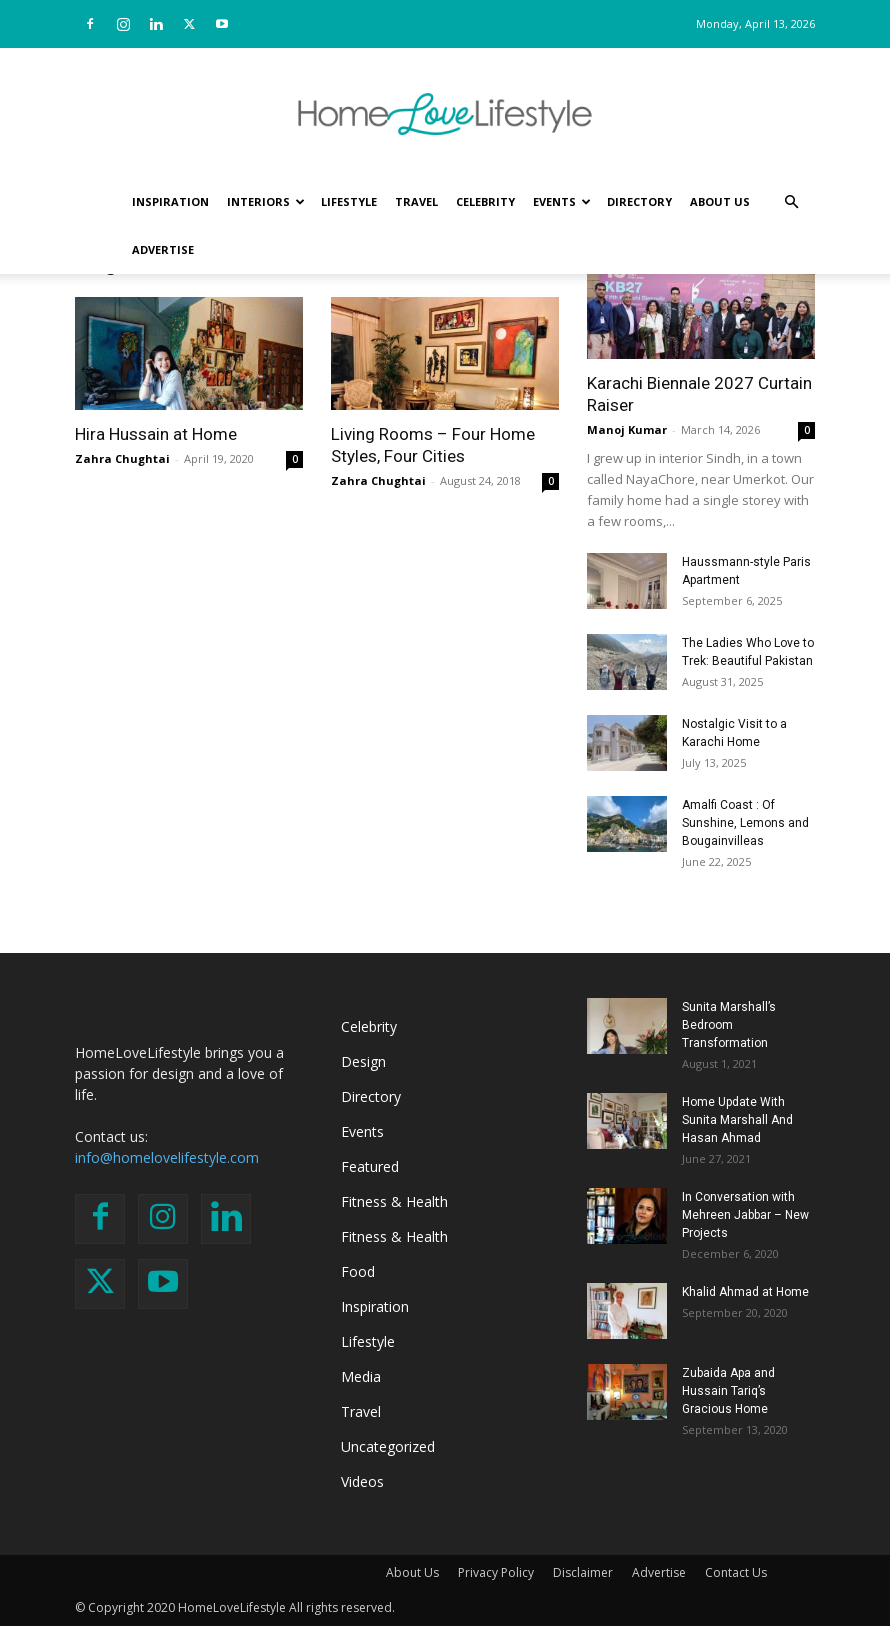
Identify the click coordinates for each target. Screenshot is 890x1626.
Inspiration (170, 201)
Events (562, 201)
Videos (362, 1481)
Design (363, 1061)
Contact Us (736, 1572)
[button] (791, 202)
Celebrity (485, 201)
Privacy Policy (496, 1572)
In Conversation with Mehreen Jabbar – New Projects (745, 1215)
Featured (370, 1166)
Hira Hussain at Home (156, 434)
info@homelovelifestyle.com (167, 1157)
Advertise (163, 249)
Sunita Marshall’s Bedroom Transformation (729, 1025)
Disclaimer (583, 1572)
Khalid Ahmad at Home (745, 1292)
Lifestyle (349, 201)
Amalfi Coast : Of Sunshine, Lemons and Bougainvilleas (745, 823)
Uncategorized (388, 1446)
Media (361, 1376)
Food (358, 1271)
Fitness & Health (394, 1201)
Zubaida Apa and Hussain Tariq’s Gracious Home (728, 1391)
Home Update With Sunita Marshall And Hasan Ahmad (737, 1120)
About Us (720, 201)
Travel (416, 201)
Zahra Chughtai (122, 458)
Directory (639, 201)
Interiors (266, 201)
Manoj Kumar (627, 429)
